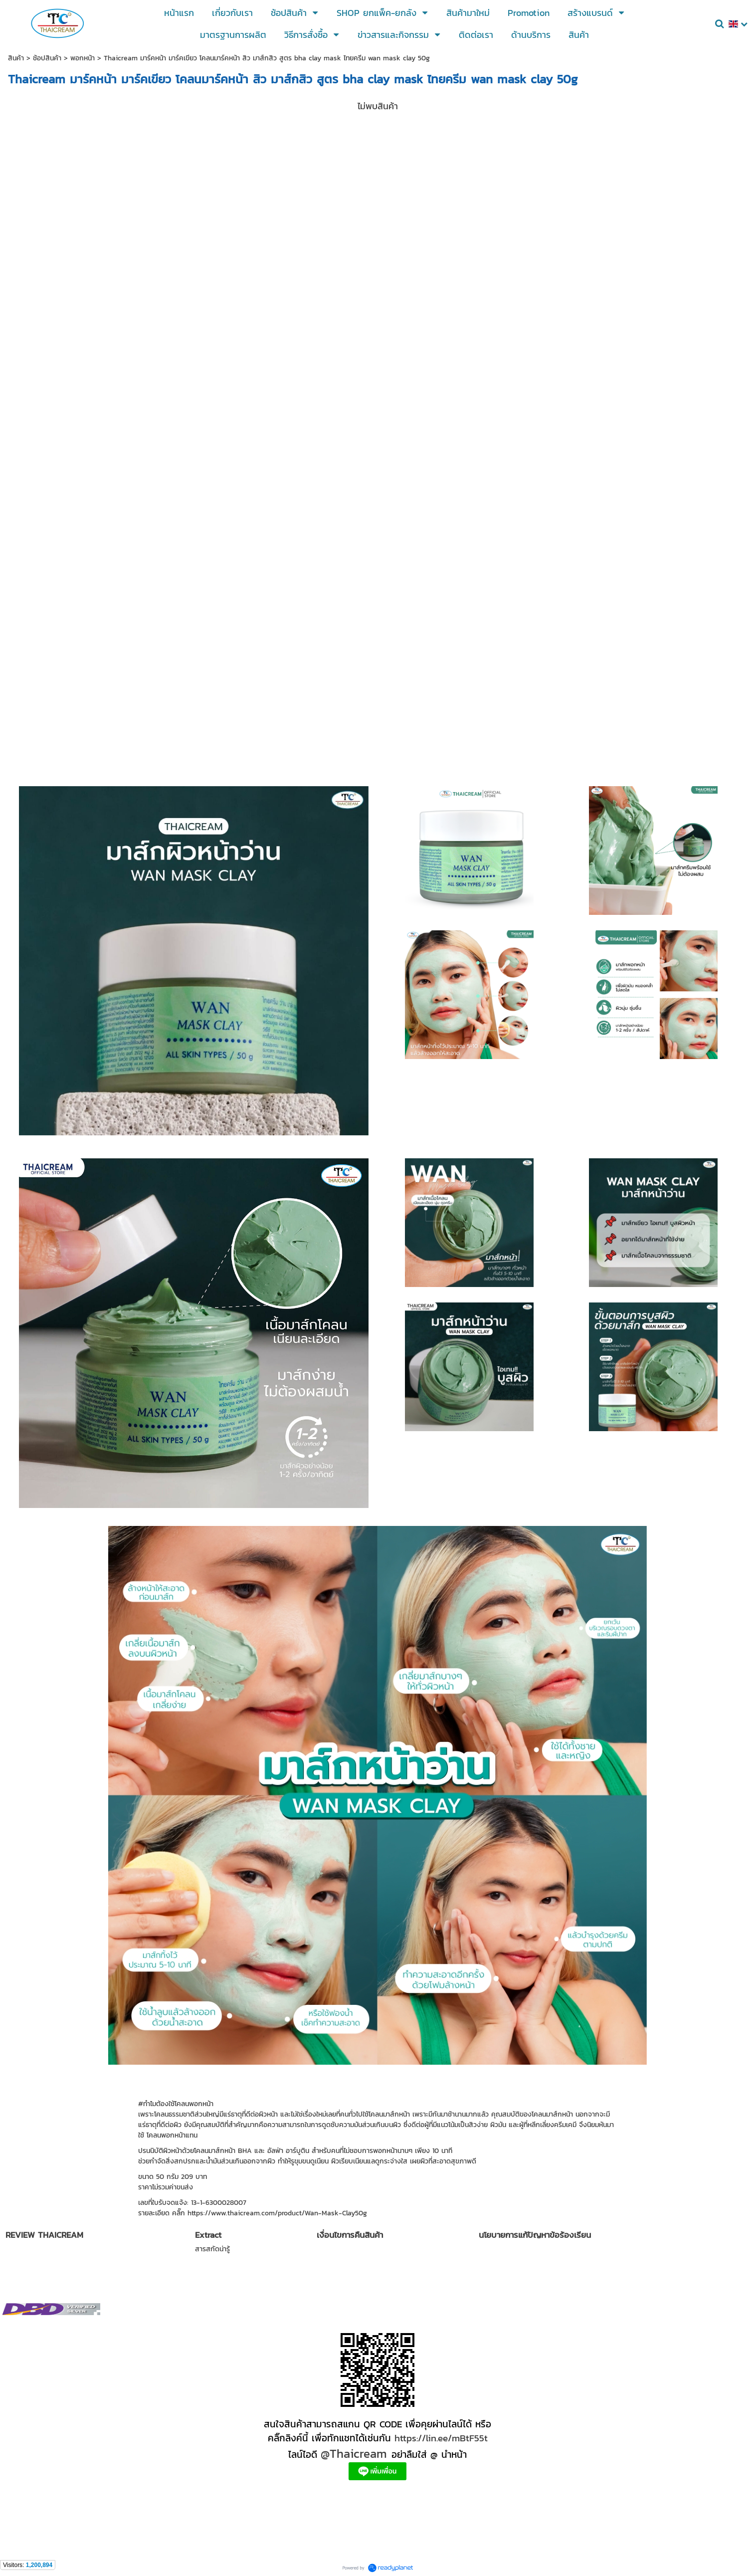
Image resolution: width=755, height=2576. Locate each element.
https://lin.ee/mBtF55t (441, 2438)
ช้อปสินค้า (47, 58)
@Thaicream (354, 2453)
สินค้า (16, 58)
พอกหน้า (82, 58)
